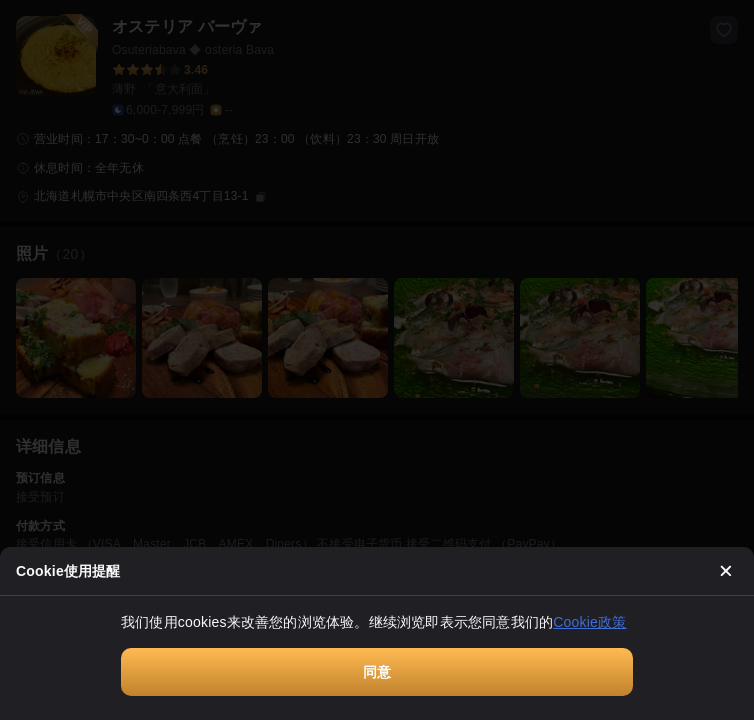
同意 (377, 672)
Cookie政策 (589, 622)
